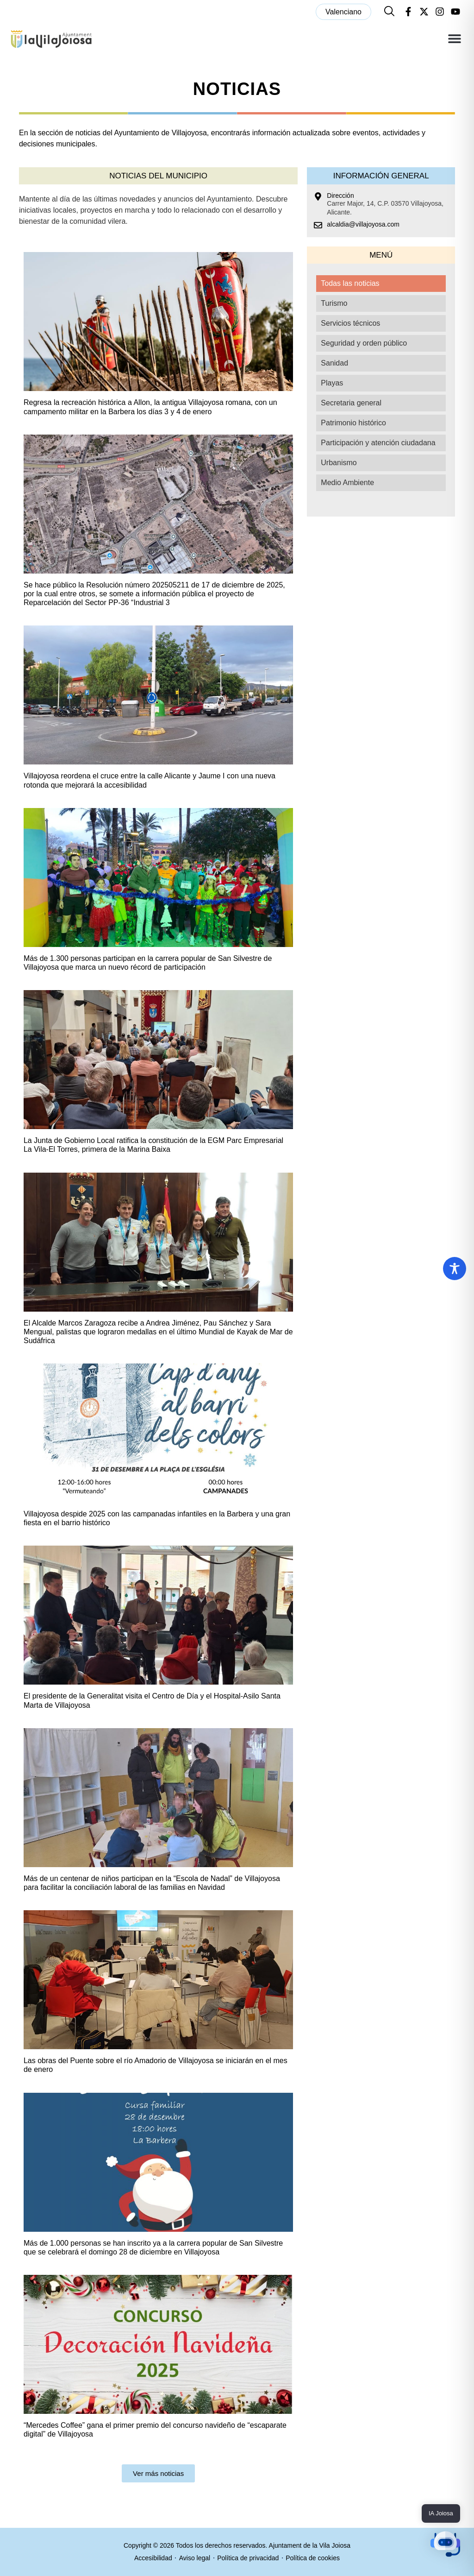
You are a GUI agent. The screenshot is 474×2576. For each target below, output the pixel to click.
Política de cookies (313, 2558)
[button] (454, 38)
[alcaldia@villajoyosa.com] (318, 225)
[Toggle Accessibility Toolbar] (454, 1268)
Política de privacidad (248, 2558)
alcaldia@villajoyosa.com (363, 224)
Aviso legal (194, 2558)
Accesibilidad (153, 2558)
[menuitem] (343, 12)
